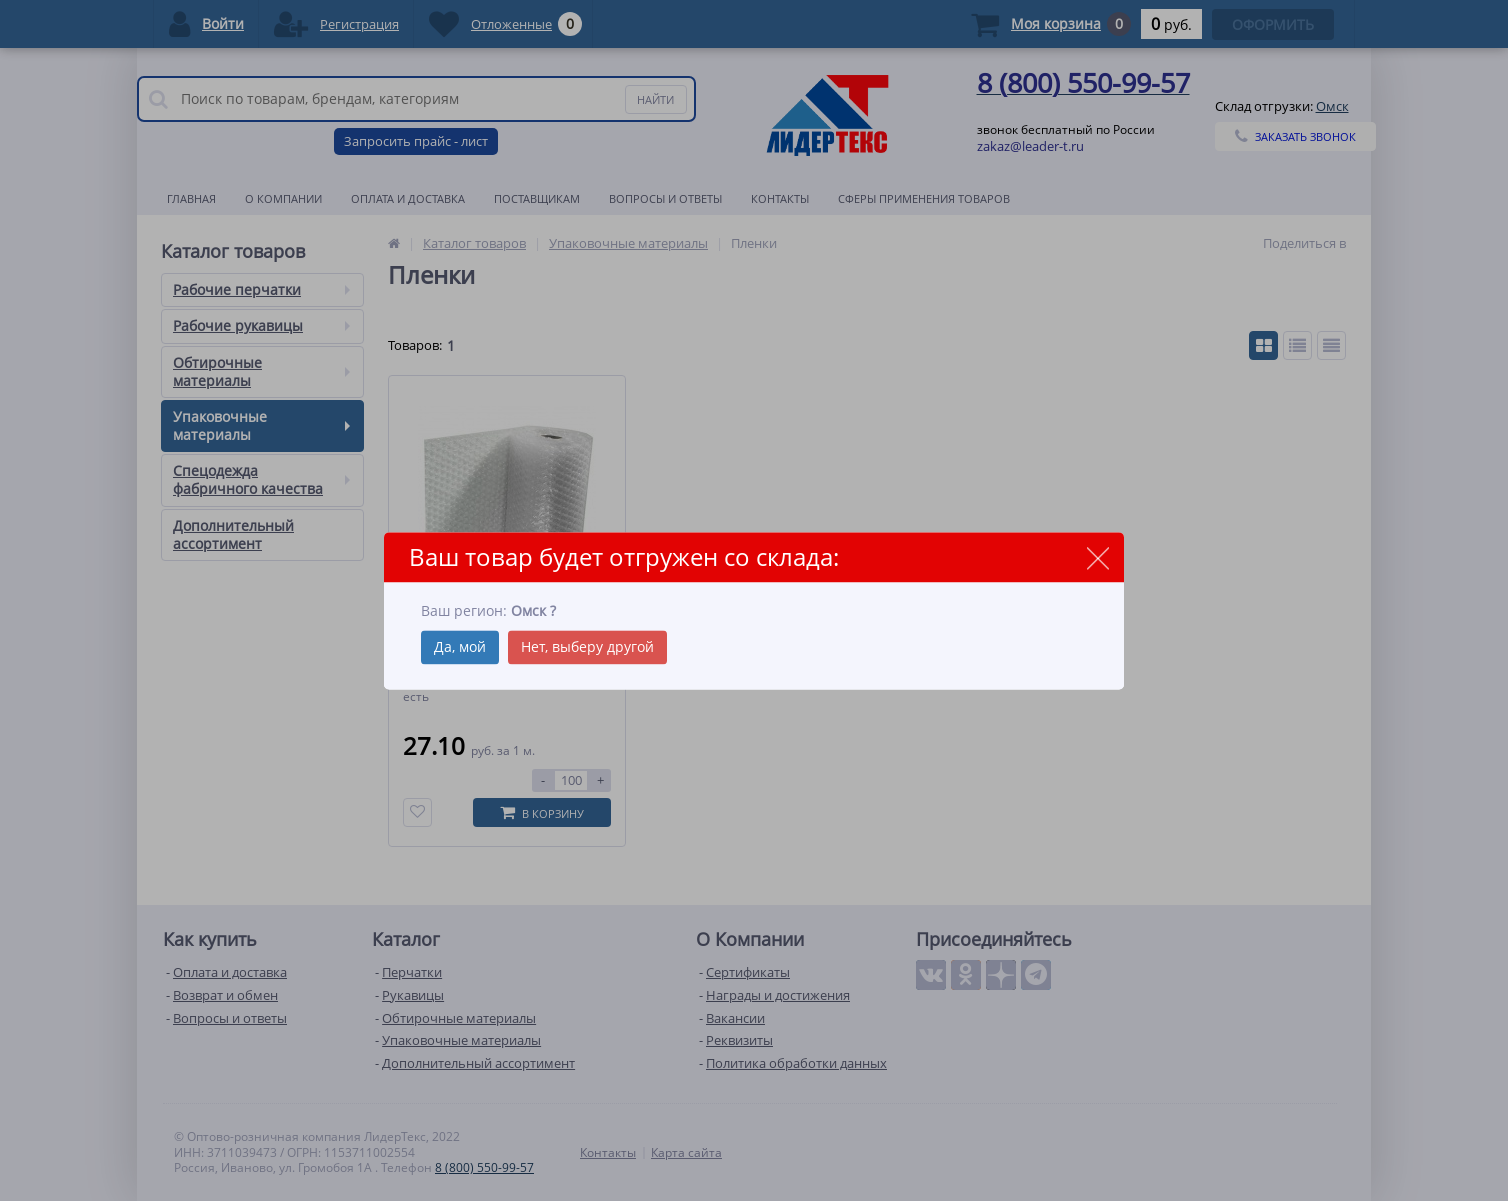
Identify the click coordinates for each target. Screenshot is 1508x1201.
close (1097, 558)
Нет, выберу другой (587, 646)
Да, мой (460, 646)
